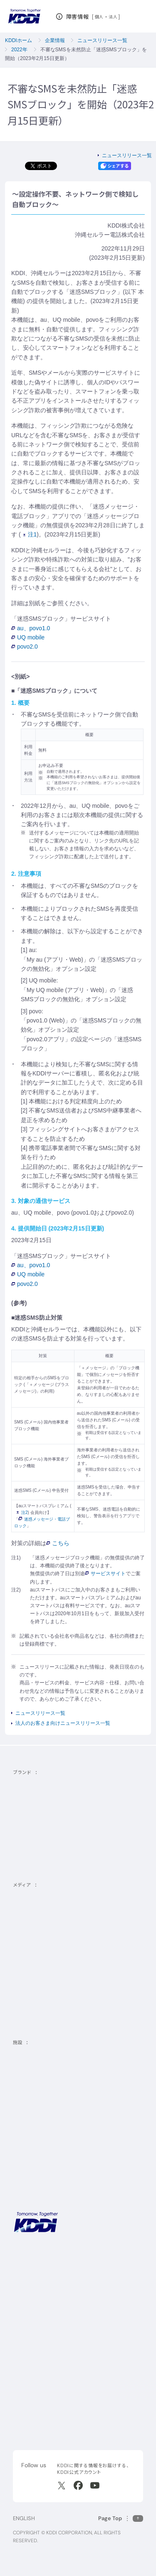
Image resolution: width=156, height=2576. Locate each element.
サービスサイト (105, 1573)
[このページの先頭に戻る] (120, 2518)
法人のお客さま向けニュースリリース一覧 (62, 1723)
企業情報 (55, 40)
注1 (30, 534)
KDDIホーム (18, 40)
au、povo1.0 (30, 628)
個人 (99, 17)
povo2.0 (24, 646)
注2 (22, 1512)
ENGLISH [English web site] (24, 2518)
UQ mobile (28, 637)
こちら (57, 1543)
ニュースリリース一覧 (102, 40)
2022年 (19, 50)
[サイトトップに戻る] (24, 16)
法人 (113, 17)
